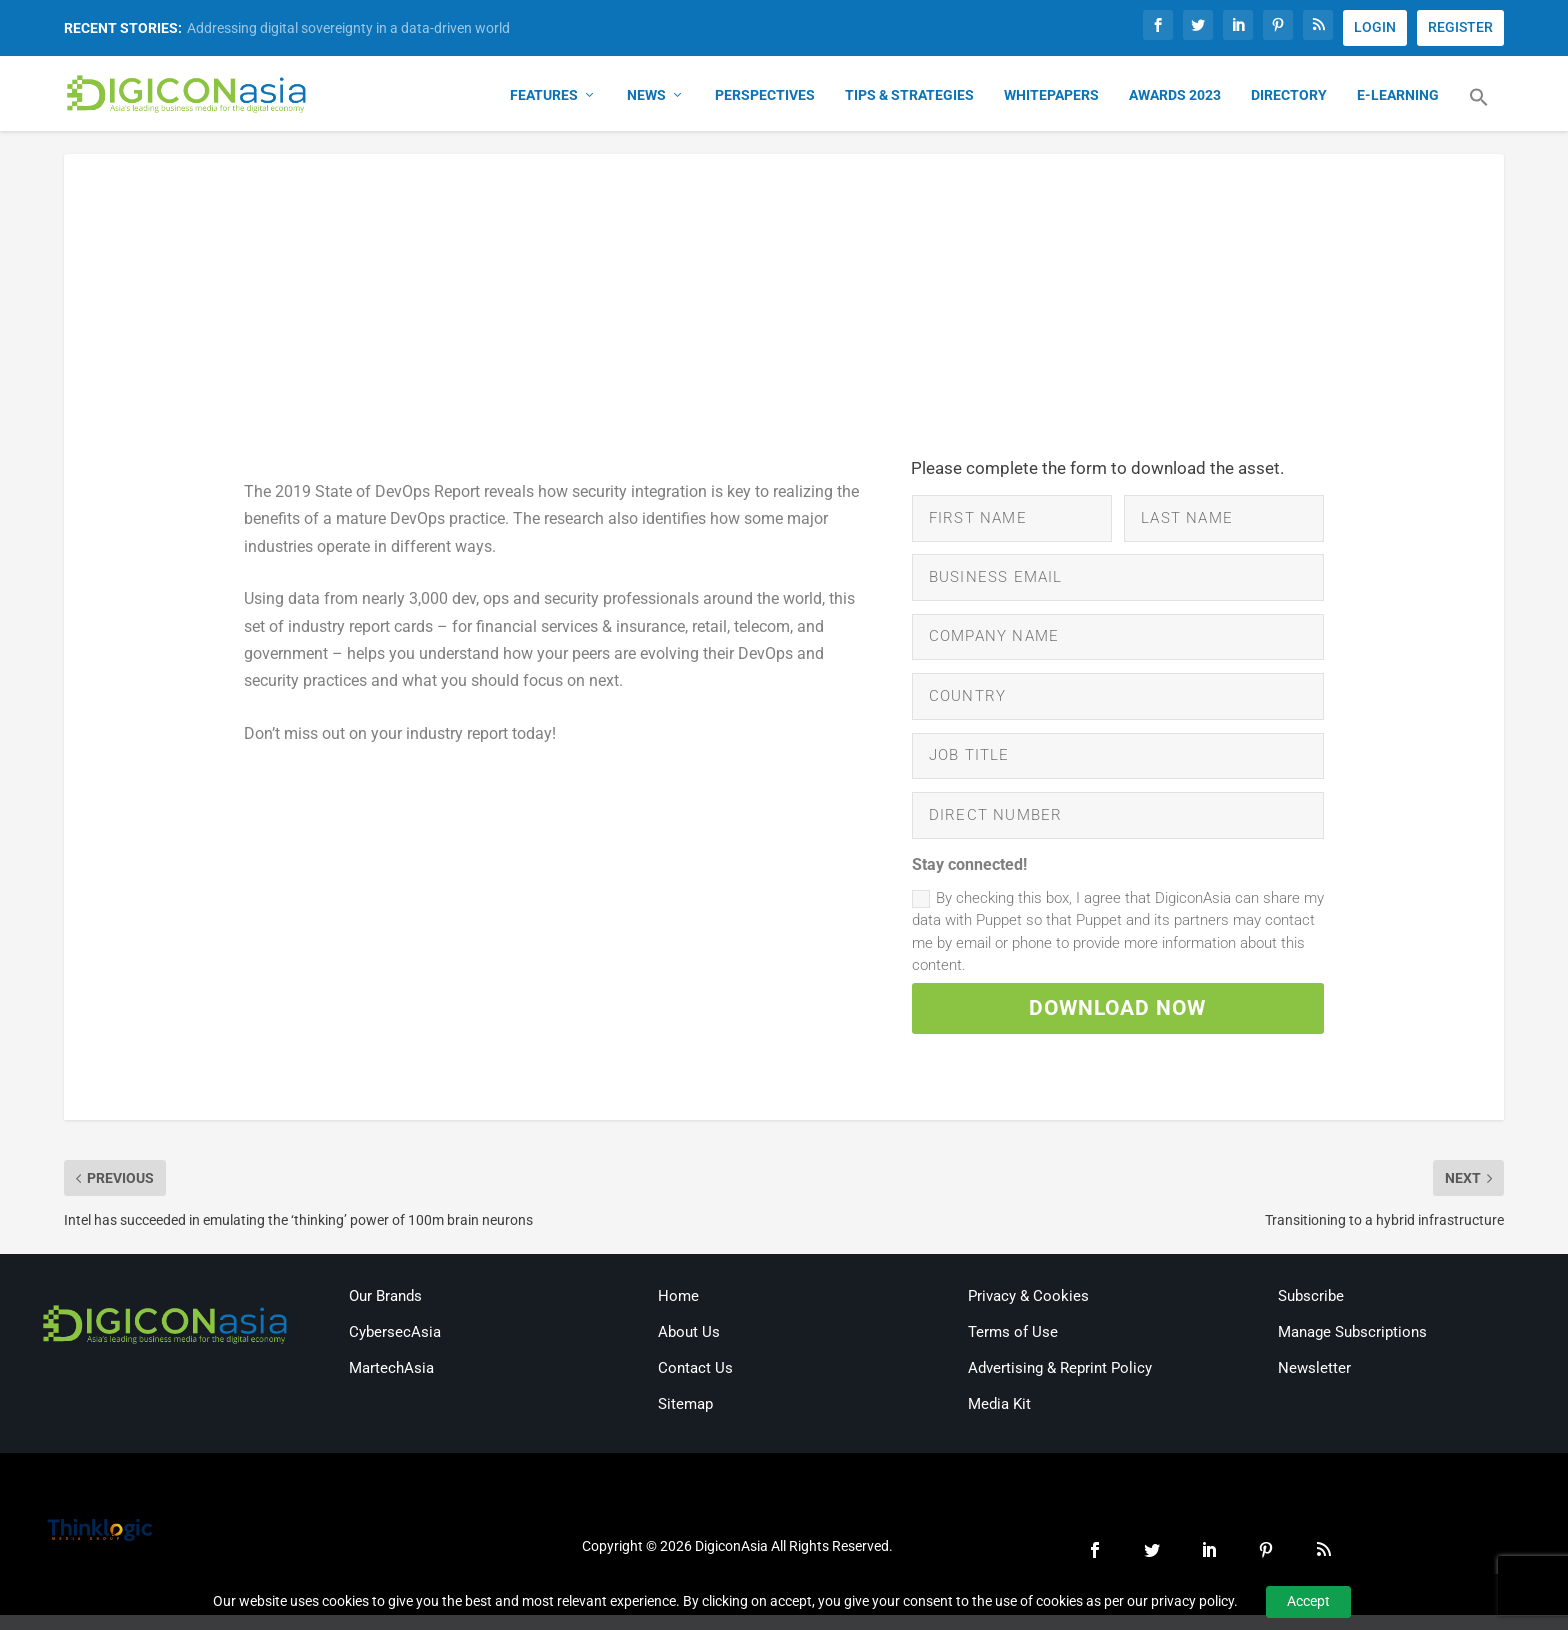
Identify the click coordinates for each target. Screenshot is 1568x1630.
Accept (1308, 1601)
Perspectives (765, 96)
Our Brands (385, 1311)
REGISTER (1460, 27)
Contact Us (695, 1383)
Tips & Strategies (909, 96)
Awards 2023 (1175, 96)
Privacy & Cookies (1028, 1311)
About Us (689, 1347)
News (646, 96)
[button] (1479, 110)
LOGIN (1375, 27)
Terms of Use (1013, 1347)
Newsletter (1314, 1383)
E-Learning (1398, 96)
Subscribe (1311, 1311)
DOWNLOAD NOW (1118, 1021)
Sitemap (685, 1419)
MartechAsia (391, 1383)
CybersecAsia (395, 1347)
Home (678, 1311)
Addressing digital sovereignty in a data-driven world (348, 28)
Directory (1289, 96)
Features (544, 96)
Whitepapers (1051, 96)
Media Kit (999, 1419)
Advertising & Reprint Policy (1060, 1383)
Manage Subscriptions (1352, 1347)
